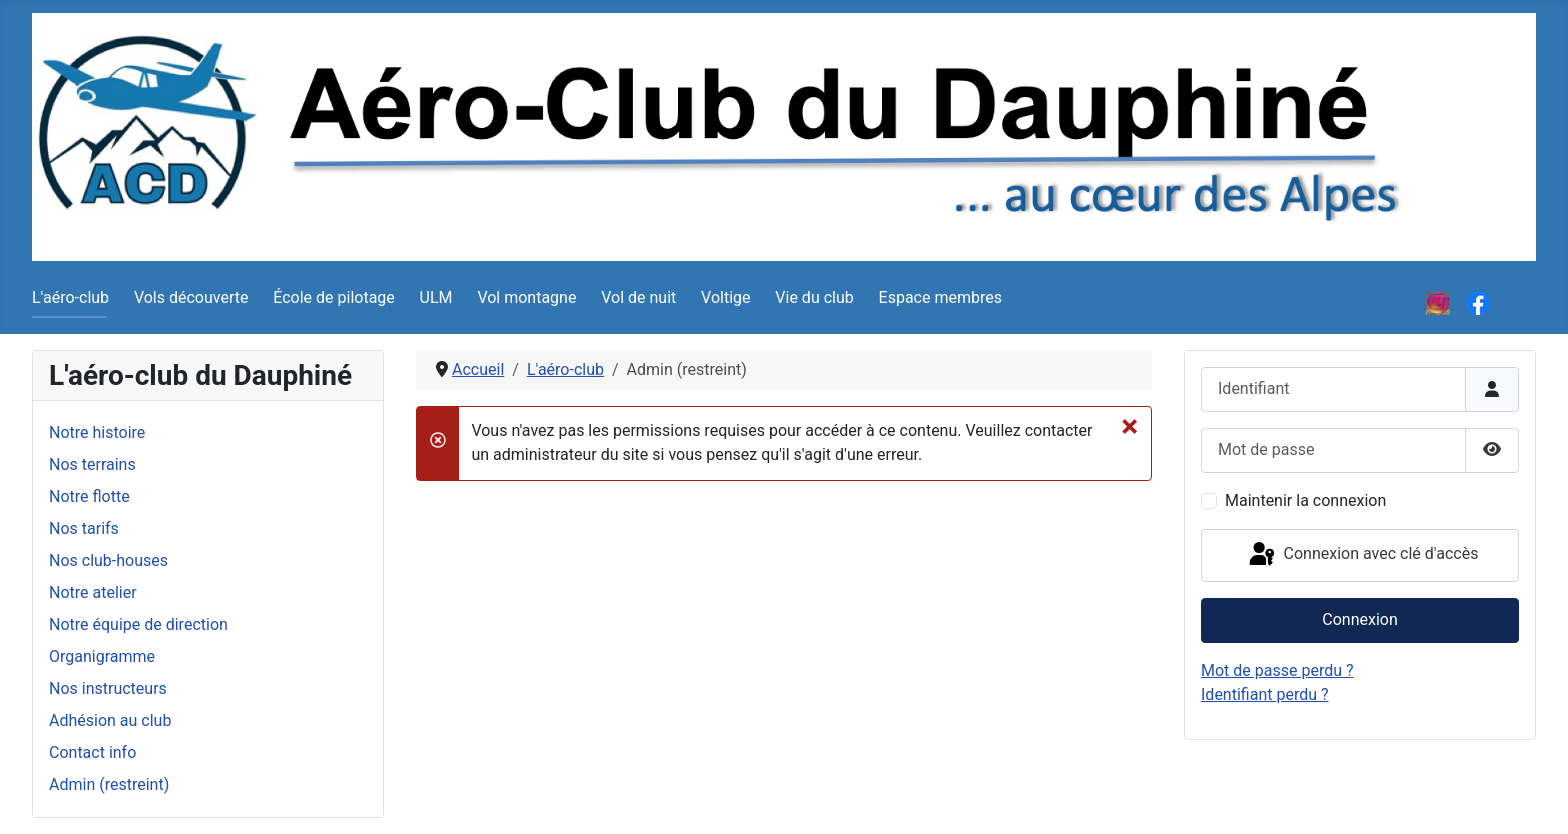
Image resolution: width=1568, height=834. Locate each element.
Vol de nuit (638, 297)
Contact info (92, 752)
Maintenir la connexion (1305, 500)
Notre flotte (89, 496)
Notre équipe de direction (138, 624)
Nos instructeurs (108, 688)
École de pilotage (334, 297)
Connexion (1359, 619)
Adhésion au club (110, 720)
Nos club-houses (108, 560)
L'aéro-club (70, 297)
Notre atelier (93, 592)
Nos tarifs (84, 528)
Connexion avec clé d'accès (1362, 555)
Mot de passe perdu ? (1277, 670)
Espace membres (940, 297)
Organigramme (102, 656)
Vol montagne (526, 297)
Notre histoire (97, 432)
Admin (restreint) (109, 784)
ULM (436, 297)
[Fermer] (1129, 426)
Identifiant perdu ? (1265, 694)
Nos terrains (92, 464)
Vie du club (814, 297)
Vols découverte (191, 297)
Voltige (725, 297)
